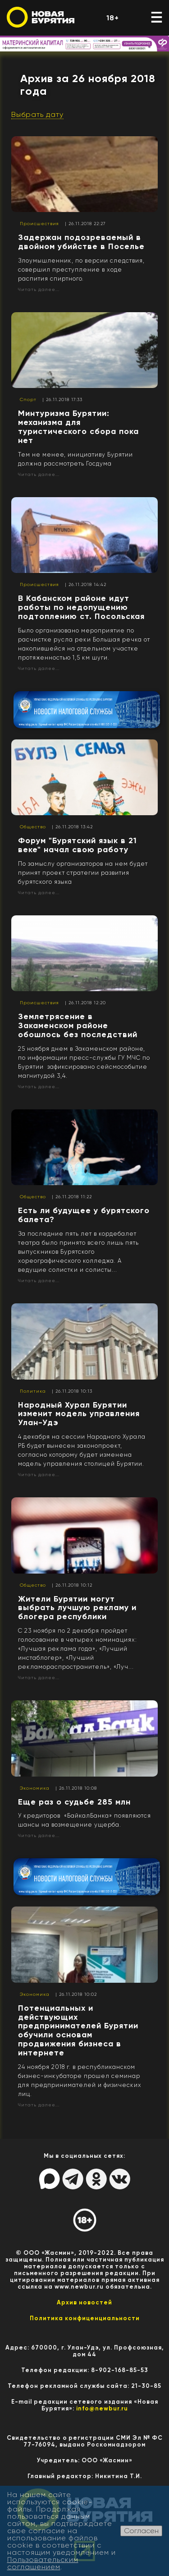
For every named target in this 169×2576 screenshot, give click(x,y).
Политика (33, 1391)
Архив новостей (84, 2302)
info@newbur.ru (102, 2408)
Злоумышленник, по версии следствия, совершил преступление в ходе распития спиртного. (81, 269)
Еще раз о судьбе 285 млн (74, 1802)
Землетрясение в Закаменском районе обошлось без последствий (77, 1025)
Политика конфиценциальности (85, 2318)
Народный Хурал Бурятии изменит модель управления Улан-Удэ (79, 1414)
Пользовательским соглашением (42, 2563)
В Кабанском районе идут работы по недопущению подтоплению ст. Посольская (81, 607)
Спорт (28, 399)
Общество (33, 826)
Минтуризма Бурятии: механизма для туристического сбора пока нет (78, 426)
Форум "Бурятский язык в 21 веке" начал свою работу (77, 845)
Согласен (141, 2530)
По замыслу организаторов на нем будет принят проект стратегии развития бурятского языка (83, 872)
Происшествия (39, 223)
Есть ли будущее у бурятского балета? (84, 1214)
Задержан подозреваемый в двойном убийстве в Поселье (81, 241)
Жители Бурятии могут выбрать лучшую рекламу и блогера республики (77, 1608)
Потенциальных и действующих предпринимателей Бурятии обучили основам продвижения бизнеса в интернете (78, 2030)
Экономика (35, 1788)
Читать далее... (38, 289)
